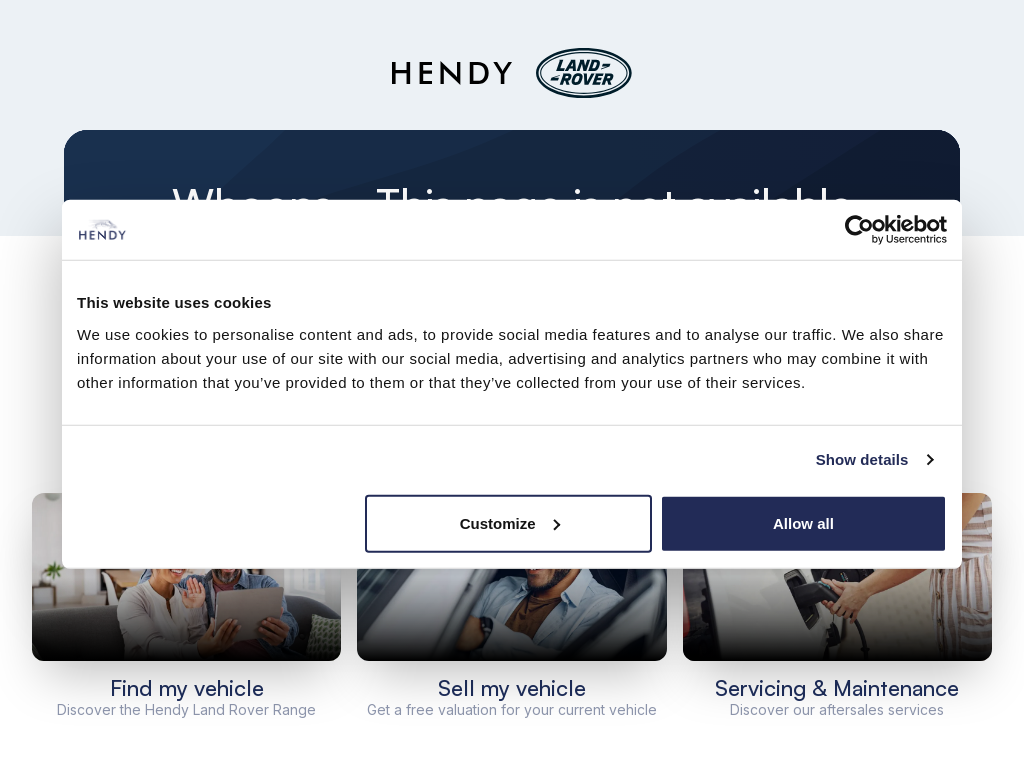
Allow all (803, 522)
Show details (862, 459)
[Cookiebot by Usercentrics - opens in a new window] (859, 230)
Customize (510, 522)
